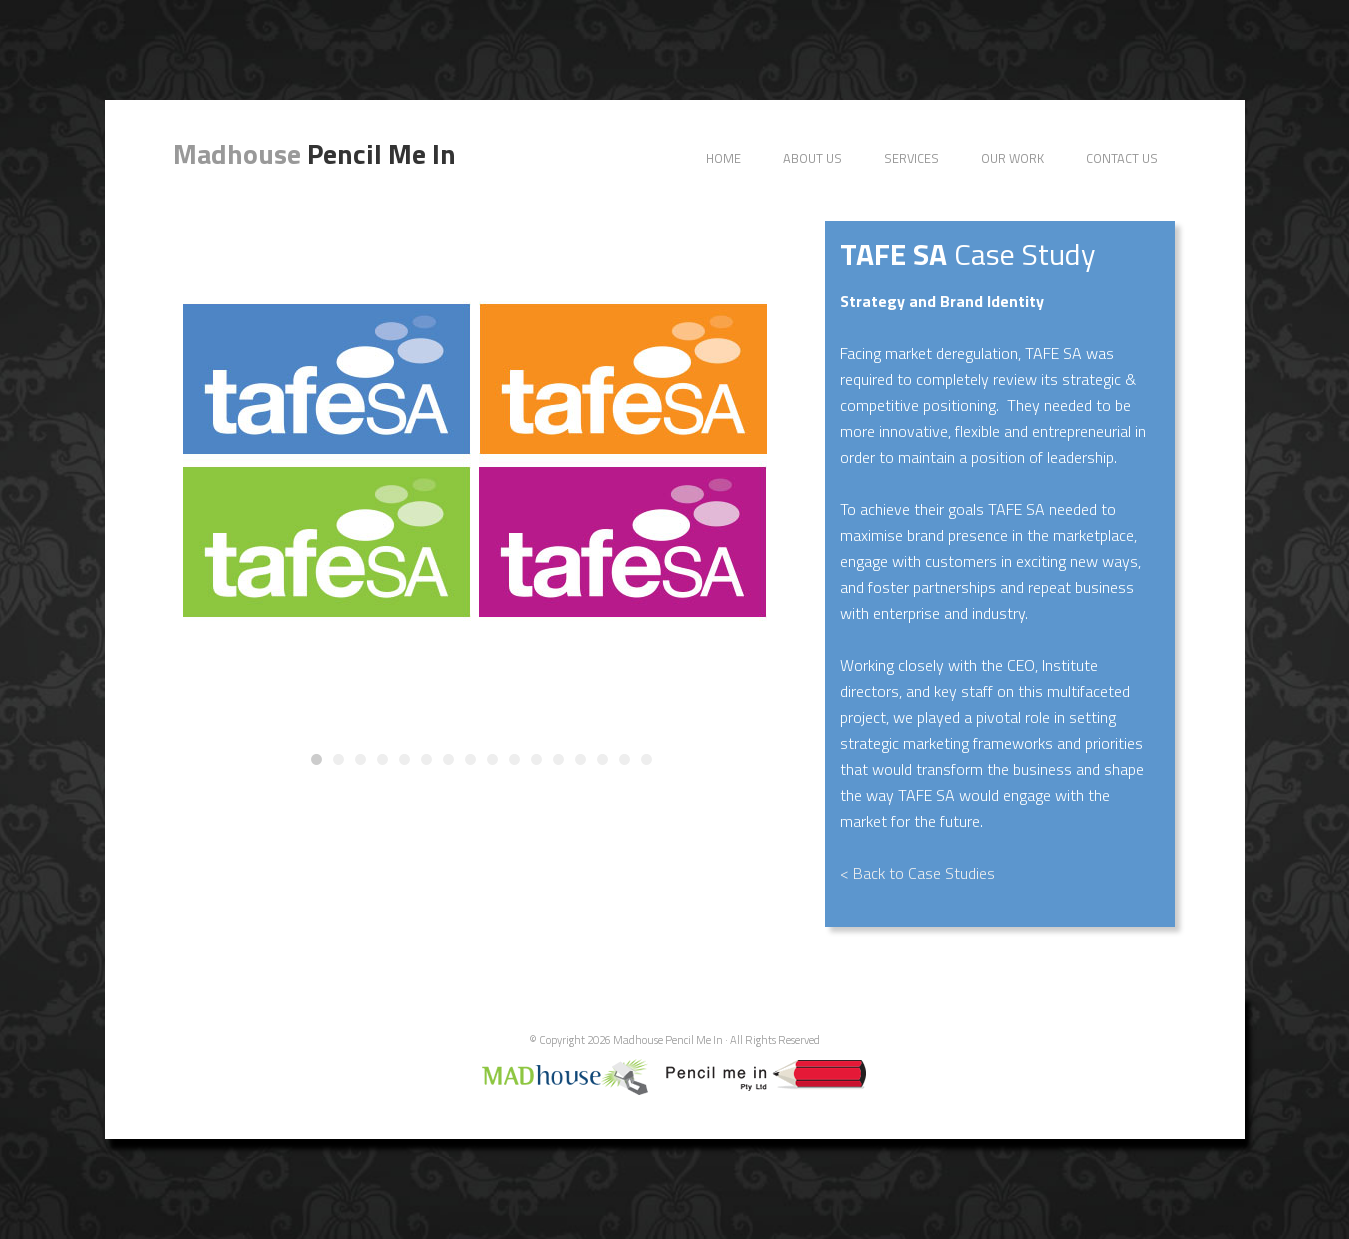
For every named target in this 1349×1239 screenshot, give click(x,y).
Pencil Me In (314, 153)
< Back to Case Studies (917, 873)
